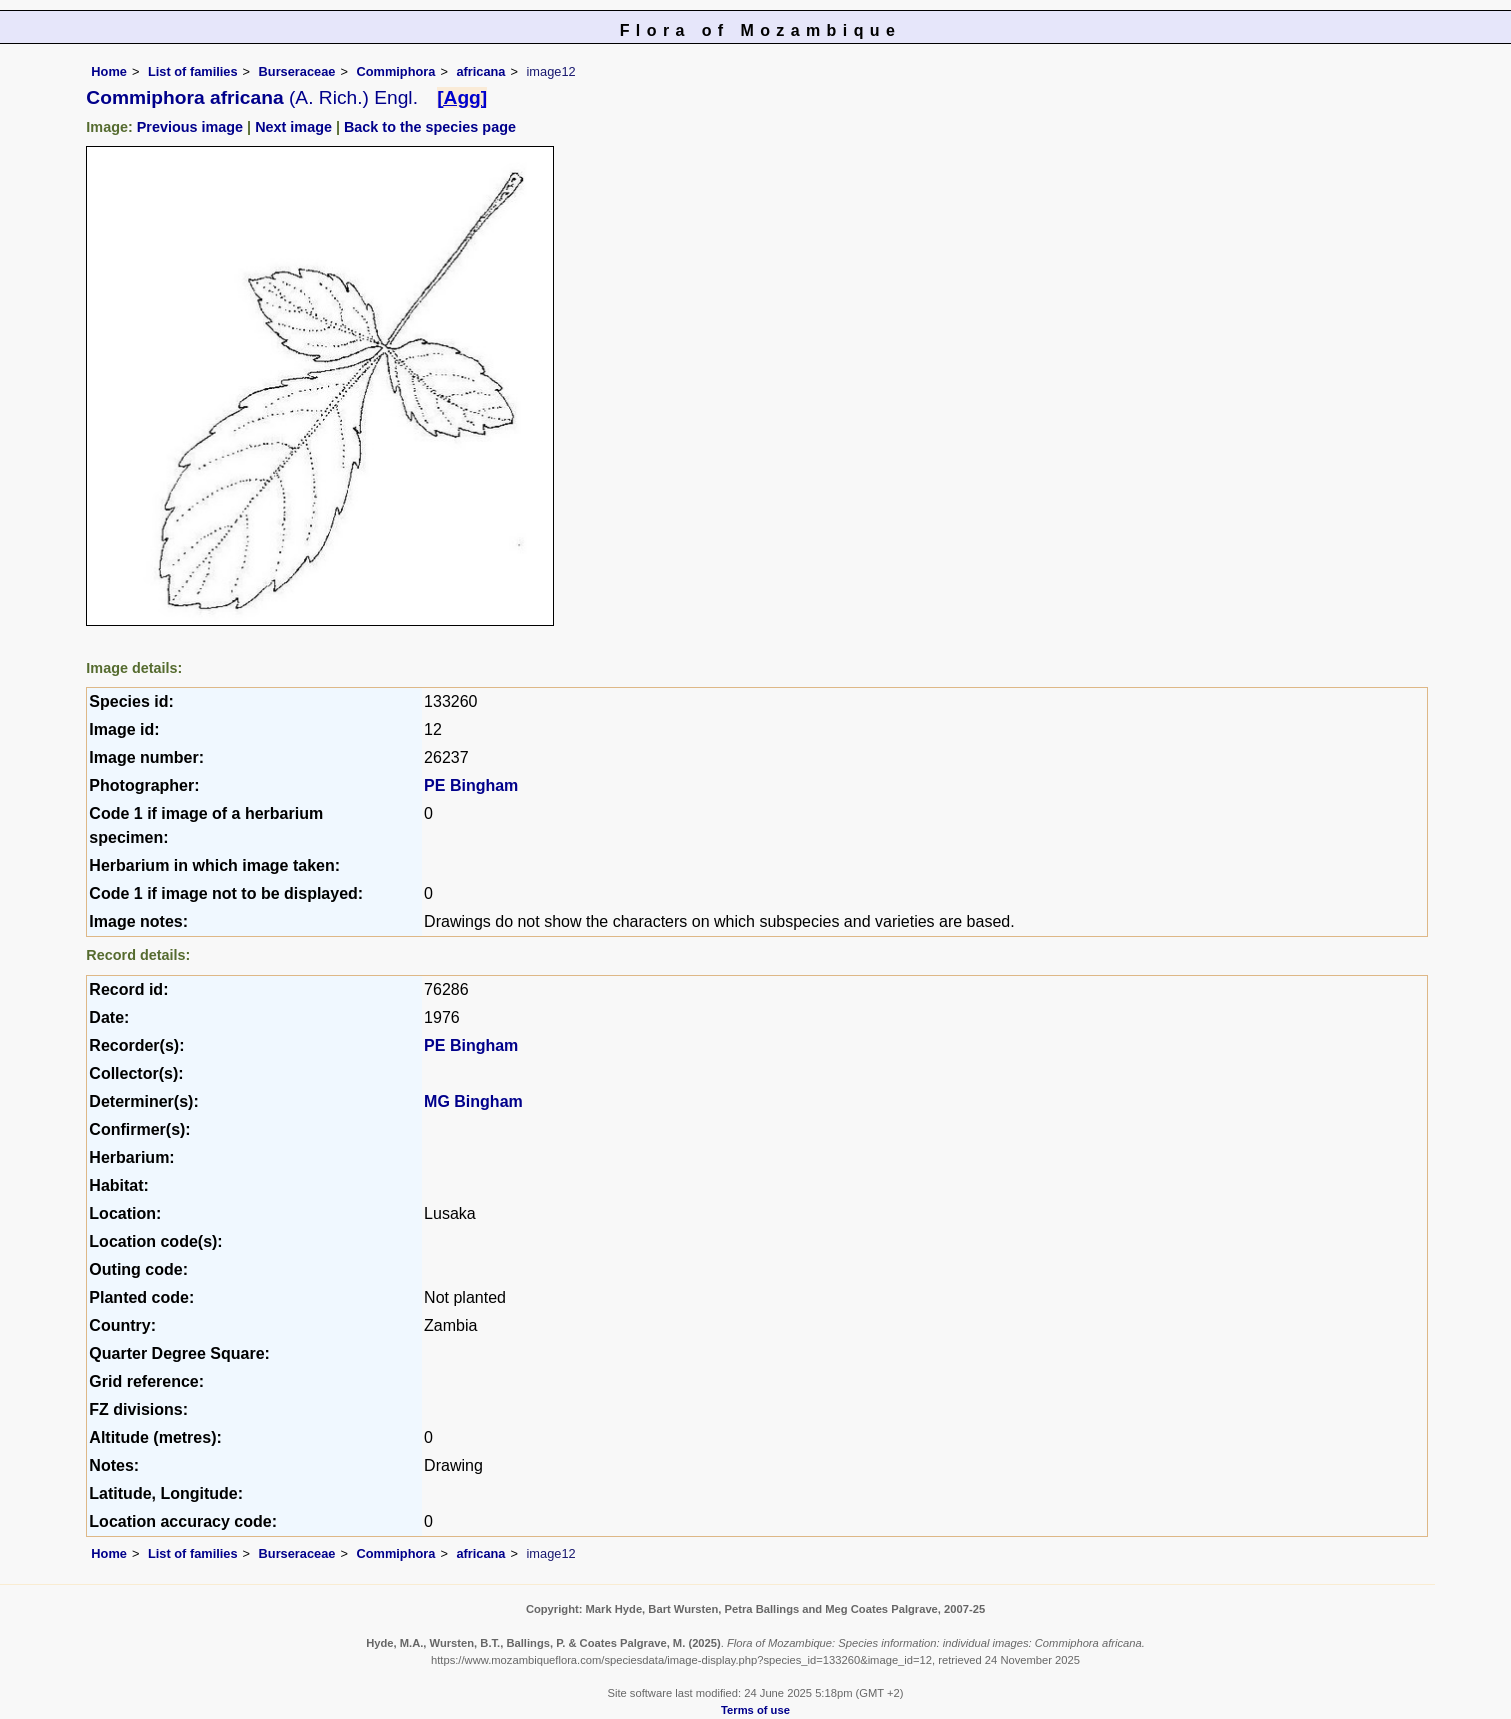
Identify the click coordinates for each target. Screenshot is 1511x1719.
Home (109, 71)
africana (480, 71)
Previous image (190, 127)
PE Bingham (471, 785)
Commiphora (395, 71)
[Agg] (462, 97)
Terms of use (755, 1710)
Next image (293, 127)
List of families (193, 71)
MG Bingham (473, 1101)
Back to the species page (430, 127)
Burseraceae (297, 71)
